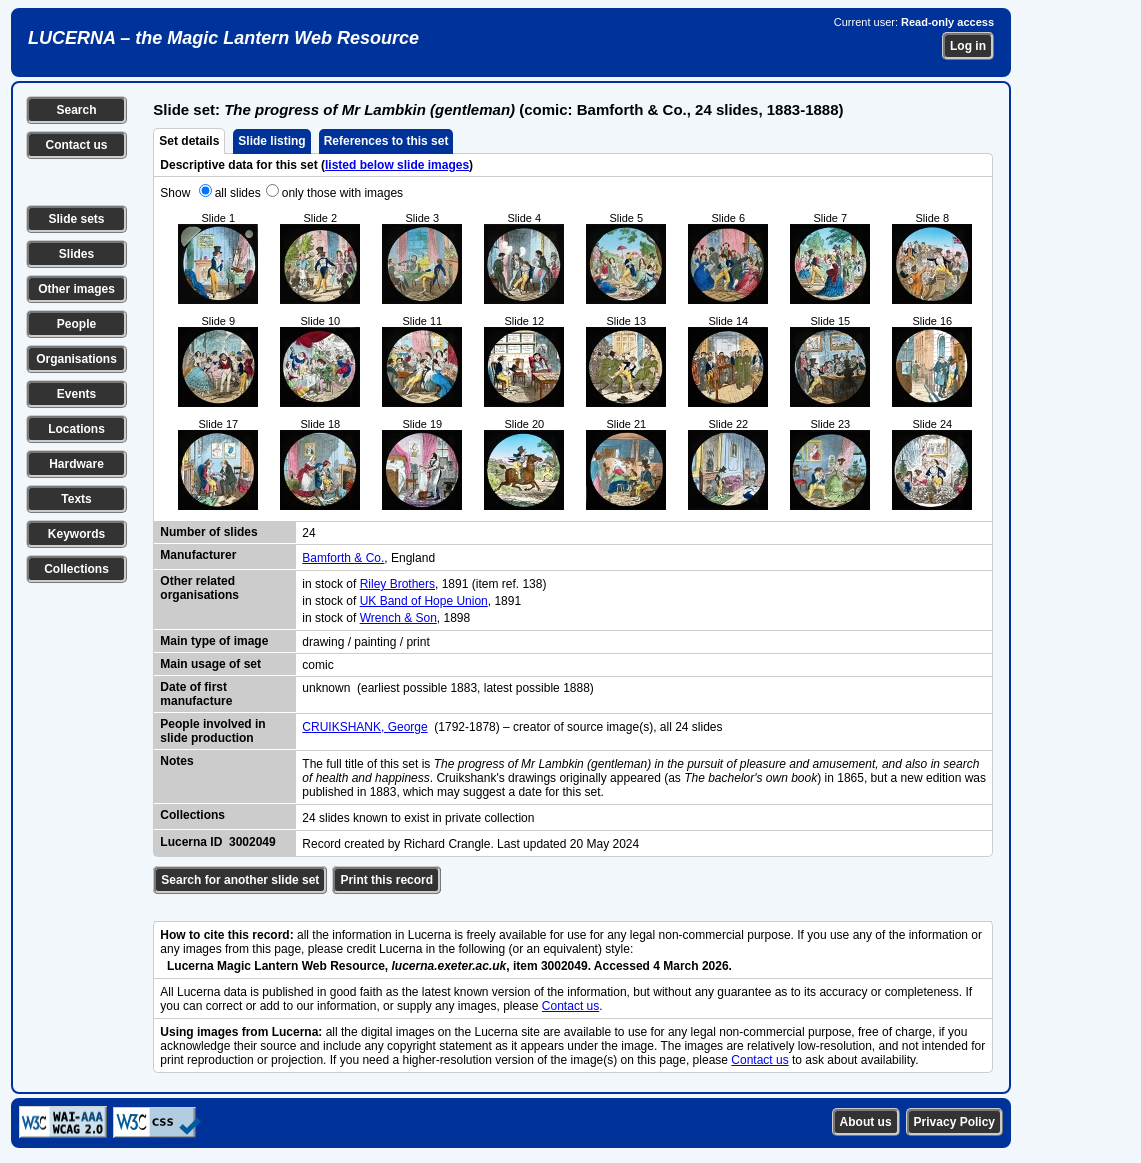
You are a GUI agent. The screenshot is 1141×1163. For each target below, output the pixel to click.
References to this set (386, 141)
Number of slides (208, 532)
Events (76, 394)
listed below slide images (397, 165)
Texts (76, 499)
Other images (76, 289)
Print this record (386, 880)
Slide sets (76, 219)
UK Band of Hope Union (424, 601)
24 (308, 533)
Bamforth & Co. (343, 558)
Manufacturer (198, 555)
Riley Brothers (397, 584)
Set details (189, 141)
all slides (238, 193)
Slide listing (271, 141)
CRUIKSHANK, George (364, 727)
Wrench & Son (398, 618)
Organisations (76, 359)
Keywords (76, 534)
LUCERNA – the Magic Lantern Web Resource (223, 38)
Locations (76, 429)
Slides (76, 254)
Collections (76, 569)
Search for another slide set (240, 880)
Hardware (76, 464)
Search (76, 110)
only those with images (342, 193)
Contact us (76, 145)
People (76, 324)
